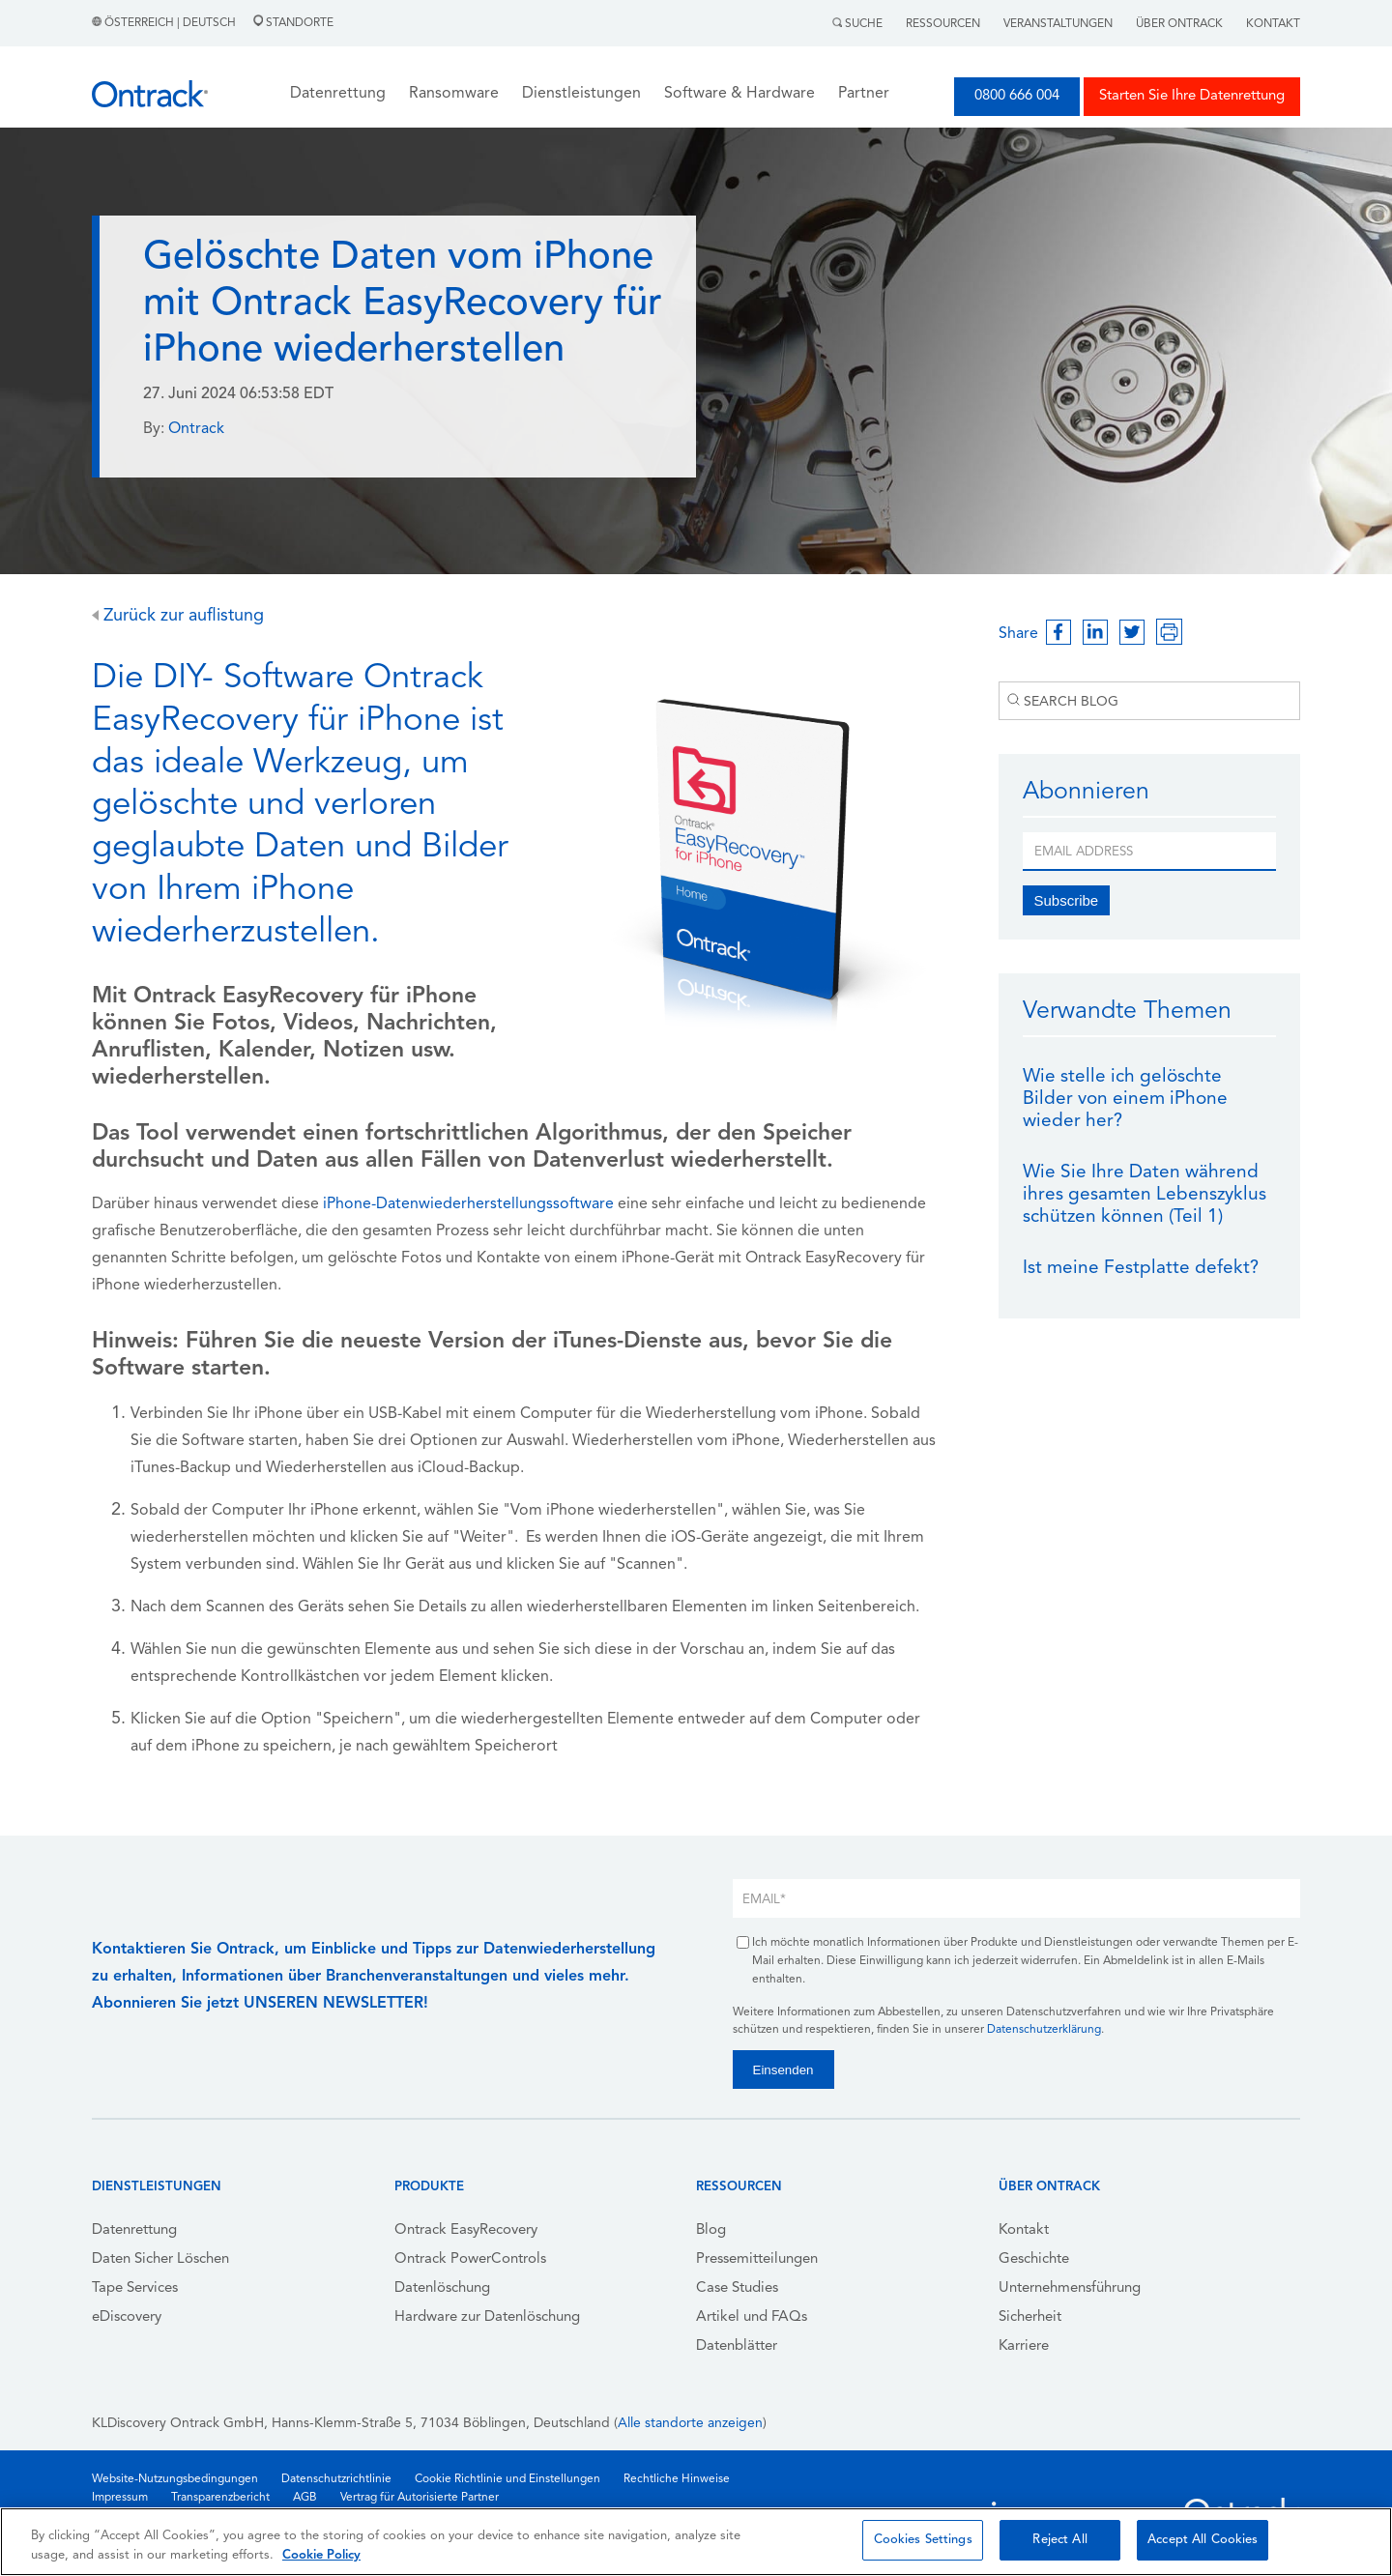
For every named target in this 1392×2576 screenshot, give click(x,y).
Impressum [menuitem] (120, 2498)
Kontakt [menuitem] (1024, 2230)
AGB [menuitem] (305, 2498)
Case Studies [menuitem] (737, 2288)
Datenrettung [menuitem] (134, 2230)
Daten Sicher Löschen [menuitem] (160, 2259)
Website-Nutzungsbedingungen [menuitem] (175, 2479)
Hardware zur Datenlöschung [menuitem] (487, 2317)
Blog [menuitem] (711, 2230)
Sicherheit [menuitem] (1030, 2317)
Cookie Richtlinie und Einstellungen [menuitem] (507, 2479)
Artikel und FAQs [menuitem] (751, 2317)
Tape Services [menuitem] (135, 2288)
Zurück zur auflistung (178, 616)
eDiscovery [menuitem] (126, 2317)
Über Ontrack (1179, 24)
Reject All (1059, 2539)
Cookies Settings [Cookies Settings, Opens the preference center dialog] (923, 2539)
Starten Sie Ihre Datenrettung (1192, 96)
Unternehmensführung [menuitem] (1070, 2288)
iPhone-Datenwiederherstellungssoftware (468, 1204)
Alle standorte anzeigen (690, 2424)
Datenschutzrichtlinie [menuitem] (336, 2479)
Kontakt (1273, 24)
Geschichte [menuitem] (1034, 2259)
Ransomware (454, 93)
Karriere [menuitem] (1024, 2346)
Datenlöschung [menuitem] (442, 2288)
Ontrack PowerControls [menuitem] (470, 2259)
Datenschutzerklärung (1044, 2030)
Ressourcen (943, 24)
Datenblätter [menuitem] (736, 2346)
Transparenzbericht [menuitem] (220, 2498)
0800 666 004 (1016, 96)
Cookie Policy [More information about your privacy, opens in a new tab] (321, 2555)
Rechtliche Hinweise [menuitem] (677, 2479)
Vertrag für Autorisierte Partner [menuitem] (419, 2498)
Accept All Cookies (1202, 2539)
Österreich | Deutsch (165, 23)
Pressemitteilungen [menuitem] (757, 2259)
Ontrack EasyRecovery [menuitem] (465, 2230)
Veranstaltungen (1058, 24)
